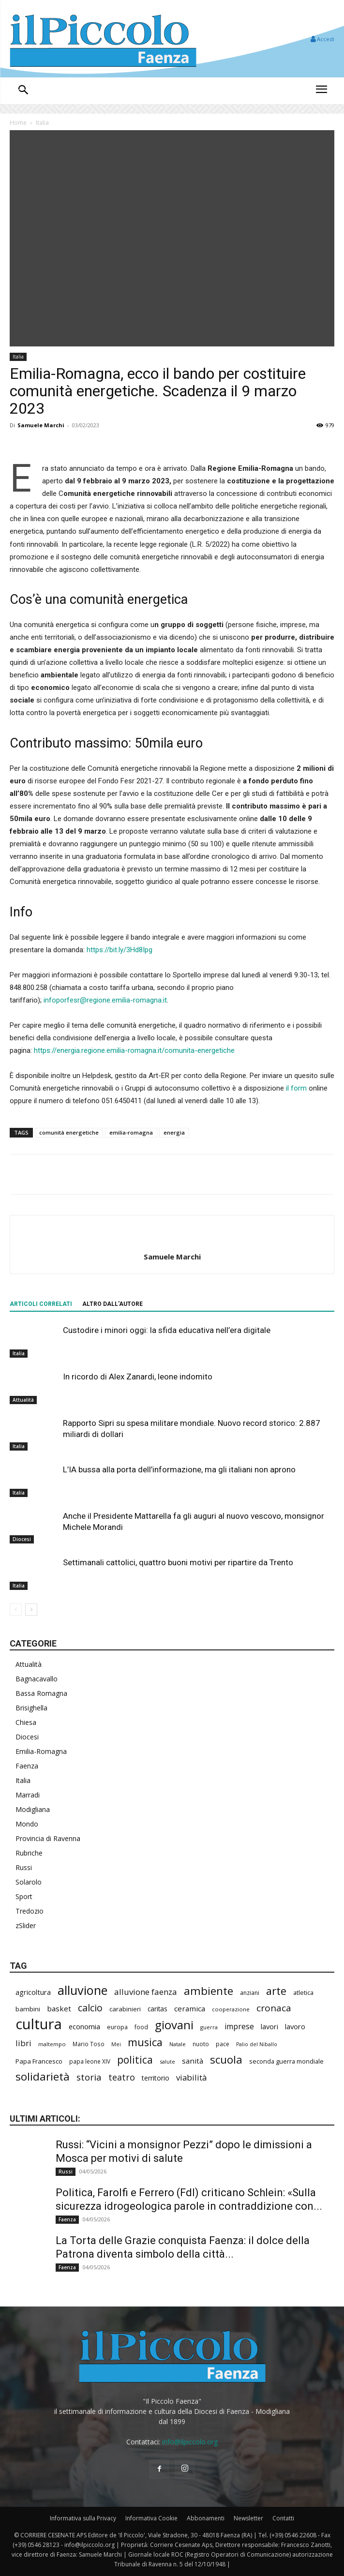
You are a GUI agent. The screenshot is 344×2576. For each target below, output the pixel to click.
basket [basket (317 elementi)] (59, 2008)
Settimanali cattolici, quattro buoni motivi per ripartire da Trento (178, 1562)
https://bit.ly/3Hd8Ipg (119, 949)
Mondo (26, 1823)
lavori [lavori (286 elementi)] (269, 2026)
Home (18, 123)
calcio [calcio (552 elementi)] (90, 2008)
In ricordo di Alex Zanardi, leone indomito (137, 1376)
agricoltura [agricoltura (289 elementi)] (33, 1992)
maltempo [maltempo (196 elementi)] (52, 2044)
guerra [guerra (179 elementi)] (209, 2027)
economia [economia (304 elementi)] (84, 2026)
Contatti (283, 2518)
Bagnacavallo (36, 1678)
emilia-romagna (131, 1132)
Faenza (26, 1765)
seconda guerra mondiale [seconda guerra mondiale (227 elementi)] (286, 2061)
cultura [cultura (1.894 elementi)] (38, 2024)
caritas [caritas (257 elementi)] (157, 2009)
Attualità (23, 1399)
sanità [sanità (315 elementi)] (192, 2061)
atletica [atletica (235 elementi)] (303, 1992)
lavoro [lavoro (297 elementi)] (295, 2026)
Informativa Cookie (151, 2518)
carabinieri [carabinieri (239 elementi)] (125, 2009)
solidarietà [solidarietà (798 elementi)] (42, 2076)
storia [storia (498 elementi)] (89, 2077)
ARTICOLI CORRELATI (41, 1304)
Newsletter (248, 2518)
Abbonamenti (205, 2518)
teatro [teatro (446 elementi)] (121, 2077)
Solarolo (28, 1882)
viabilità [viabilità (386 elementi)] (191, 2077)
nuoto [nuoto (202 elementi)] (201, 2044)
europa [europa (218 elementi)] (117, 2027)
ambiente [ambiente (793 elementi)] (208, 1991)
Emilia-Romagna (41, 1751)
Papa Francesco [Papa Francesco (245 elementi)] (38, 2061)
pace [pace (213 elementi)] (222, 2044)
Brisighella (31, 1707)
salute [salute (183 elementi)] (167, 2061)
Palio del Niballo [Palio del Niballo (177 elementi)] (256, 2044)
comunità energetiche (69, 1132)
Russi (23, 1867)
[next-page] (31, 1609)
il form (296, 1088)
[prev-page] (16, 1609)
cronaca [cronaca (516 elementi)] (273, 2008)
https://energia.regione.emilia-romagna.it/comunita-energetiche (134, 1050)
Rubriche (29, 1852)
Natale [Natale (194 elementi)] (177, 2044)
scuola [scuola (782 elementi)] (226, 2059)
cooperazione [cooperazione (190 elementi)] (231, 2009)
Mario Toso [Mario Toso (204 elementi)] (89, 2044)
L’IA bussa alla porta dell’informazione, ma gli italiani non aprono (179, 1469)
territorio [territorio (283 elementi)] (155, 2077)
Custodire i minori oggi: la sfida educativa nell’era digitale (166, 1330)
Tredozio (29, 1911)
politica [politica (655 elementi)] (135, 2060)
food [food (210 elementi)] (141, 2027)
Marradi (27, 1794)
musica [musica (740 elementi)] (145, 2042)
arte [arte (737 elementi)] (276, 1991)
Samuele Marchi (40, 425)
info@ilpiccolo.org (190, 2441)
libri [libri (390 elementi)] (23, 2043)
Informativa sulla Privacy (83, 2518)
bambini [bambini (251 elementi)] (27, 2009)
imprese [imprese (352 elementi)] (239, 2027)
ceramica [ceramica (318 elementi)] (189, 2008)
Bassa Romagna (41, 1693)
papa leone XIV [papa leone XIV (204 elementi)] (89, 2061)
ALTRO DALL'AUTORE (112, 1304)
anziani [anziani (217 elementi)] (249, 1993)
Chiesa (25, 1722)
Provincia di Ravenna (47, 1838)
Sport (23, 1896)
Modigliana (32, 1809)
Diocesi (22, 1539)
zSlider (25, 1925)
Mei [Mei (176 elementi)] (116, 2044)
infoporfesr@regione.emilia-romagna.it (105, 1000)
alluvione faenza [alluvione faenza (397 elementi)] (145, 1992)
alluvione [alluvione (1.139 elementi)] (82, 1990)
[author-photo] (172, 1240)
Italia (42, 123)
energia (174, 1132)
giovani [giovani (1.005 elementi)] (174, 2025)
